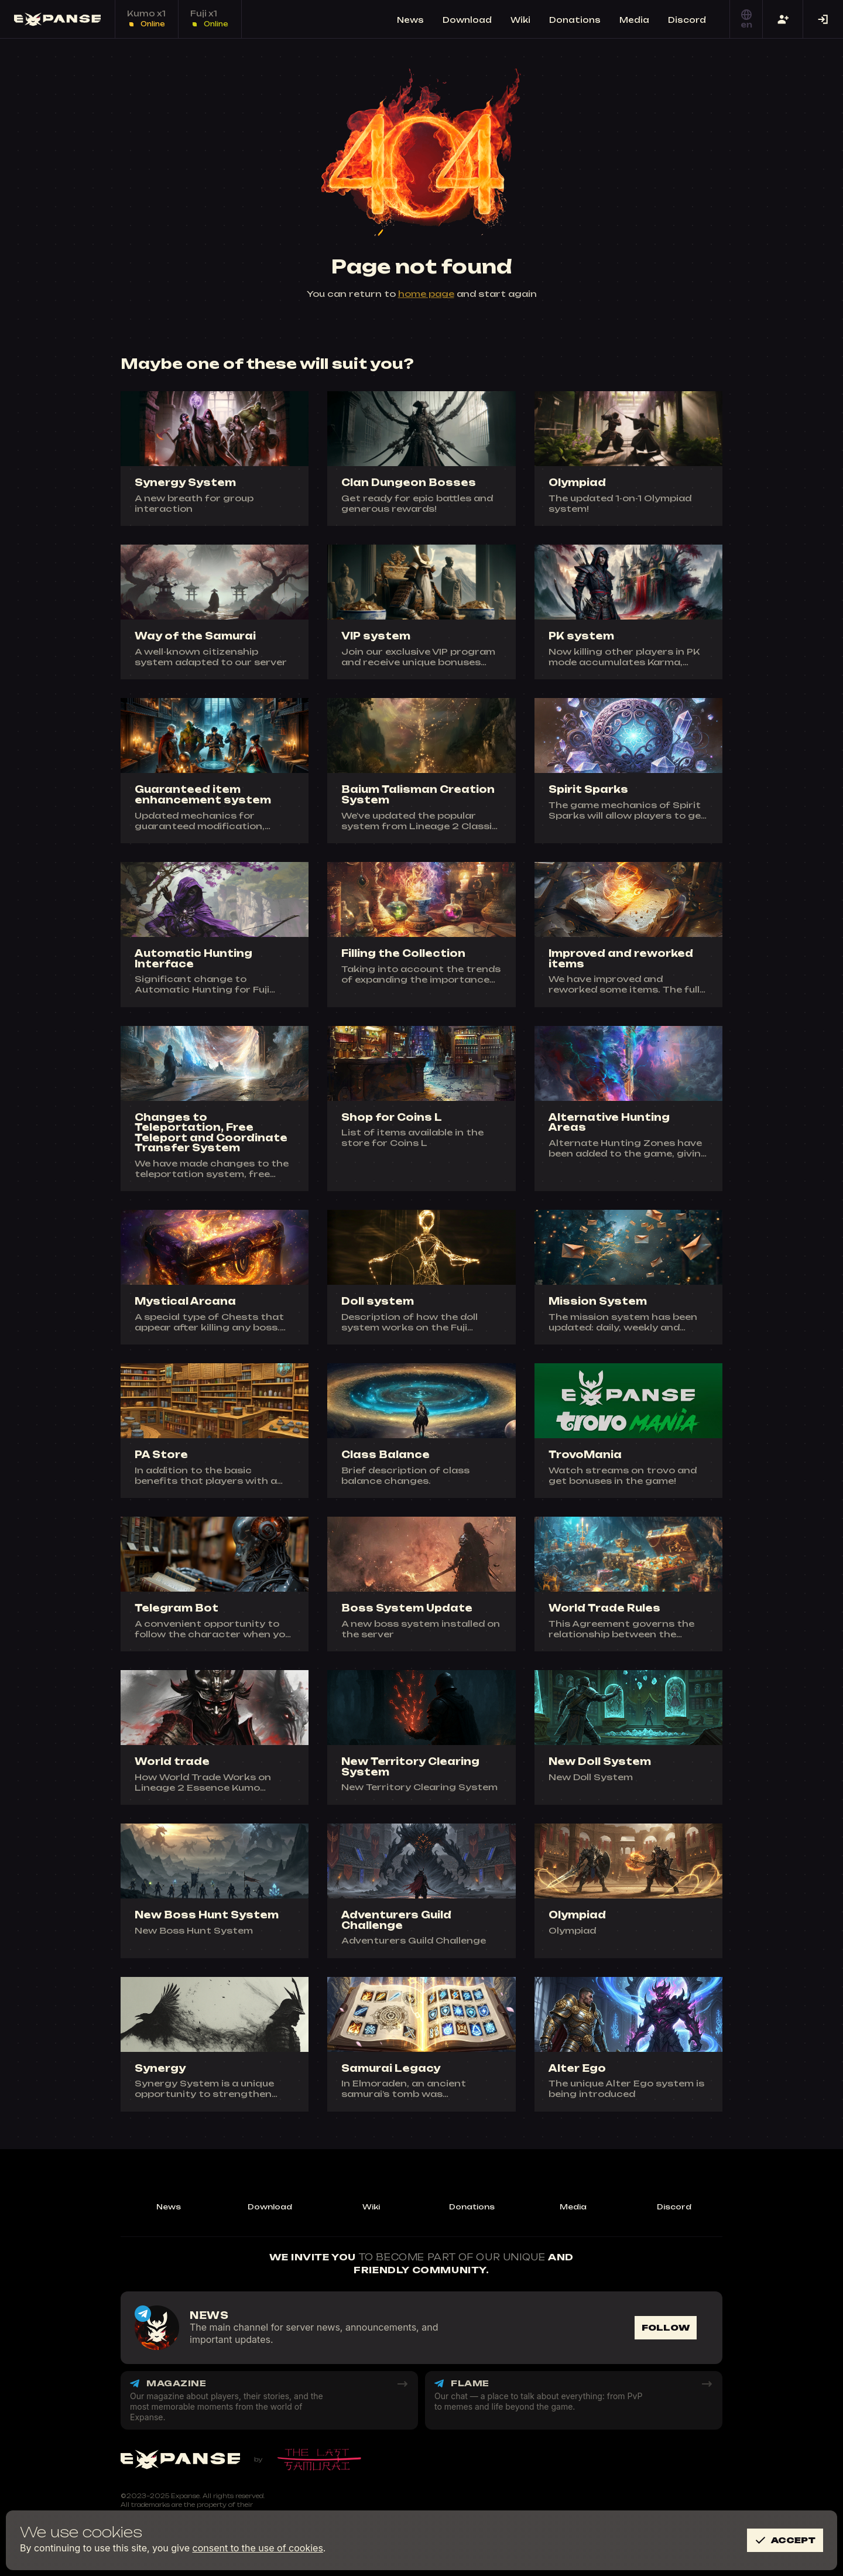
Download (270, 2206)
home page (426, 294)
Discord (674, 2206)
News (168, 2206)
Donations (472, 2206)
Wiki (371, 2206)
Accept (785, 2540)
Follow (666, 2327)
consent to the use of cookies (258, 2548)
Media (573, 2206)
